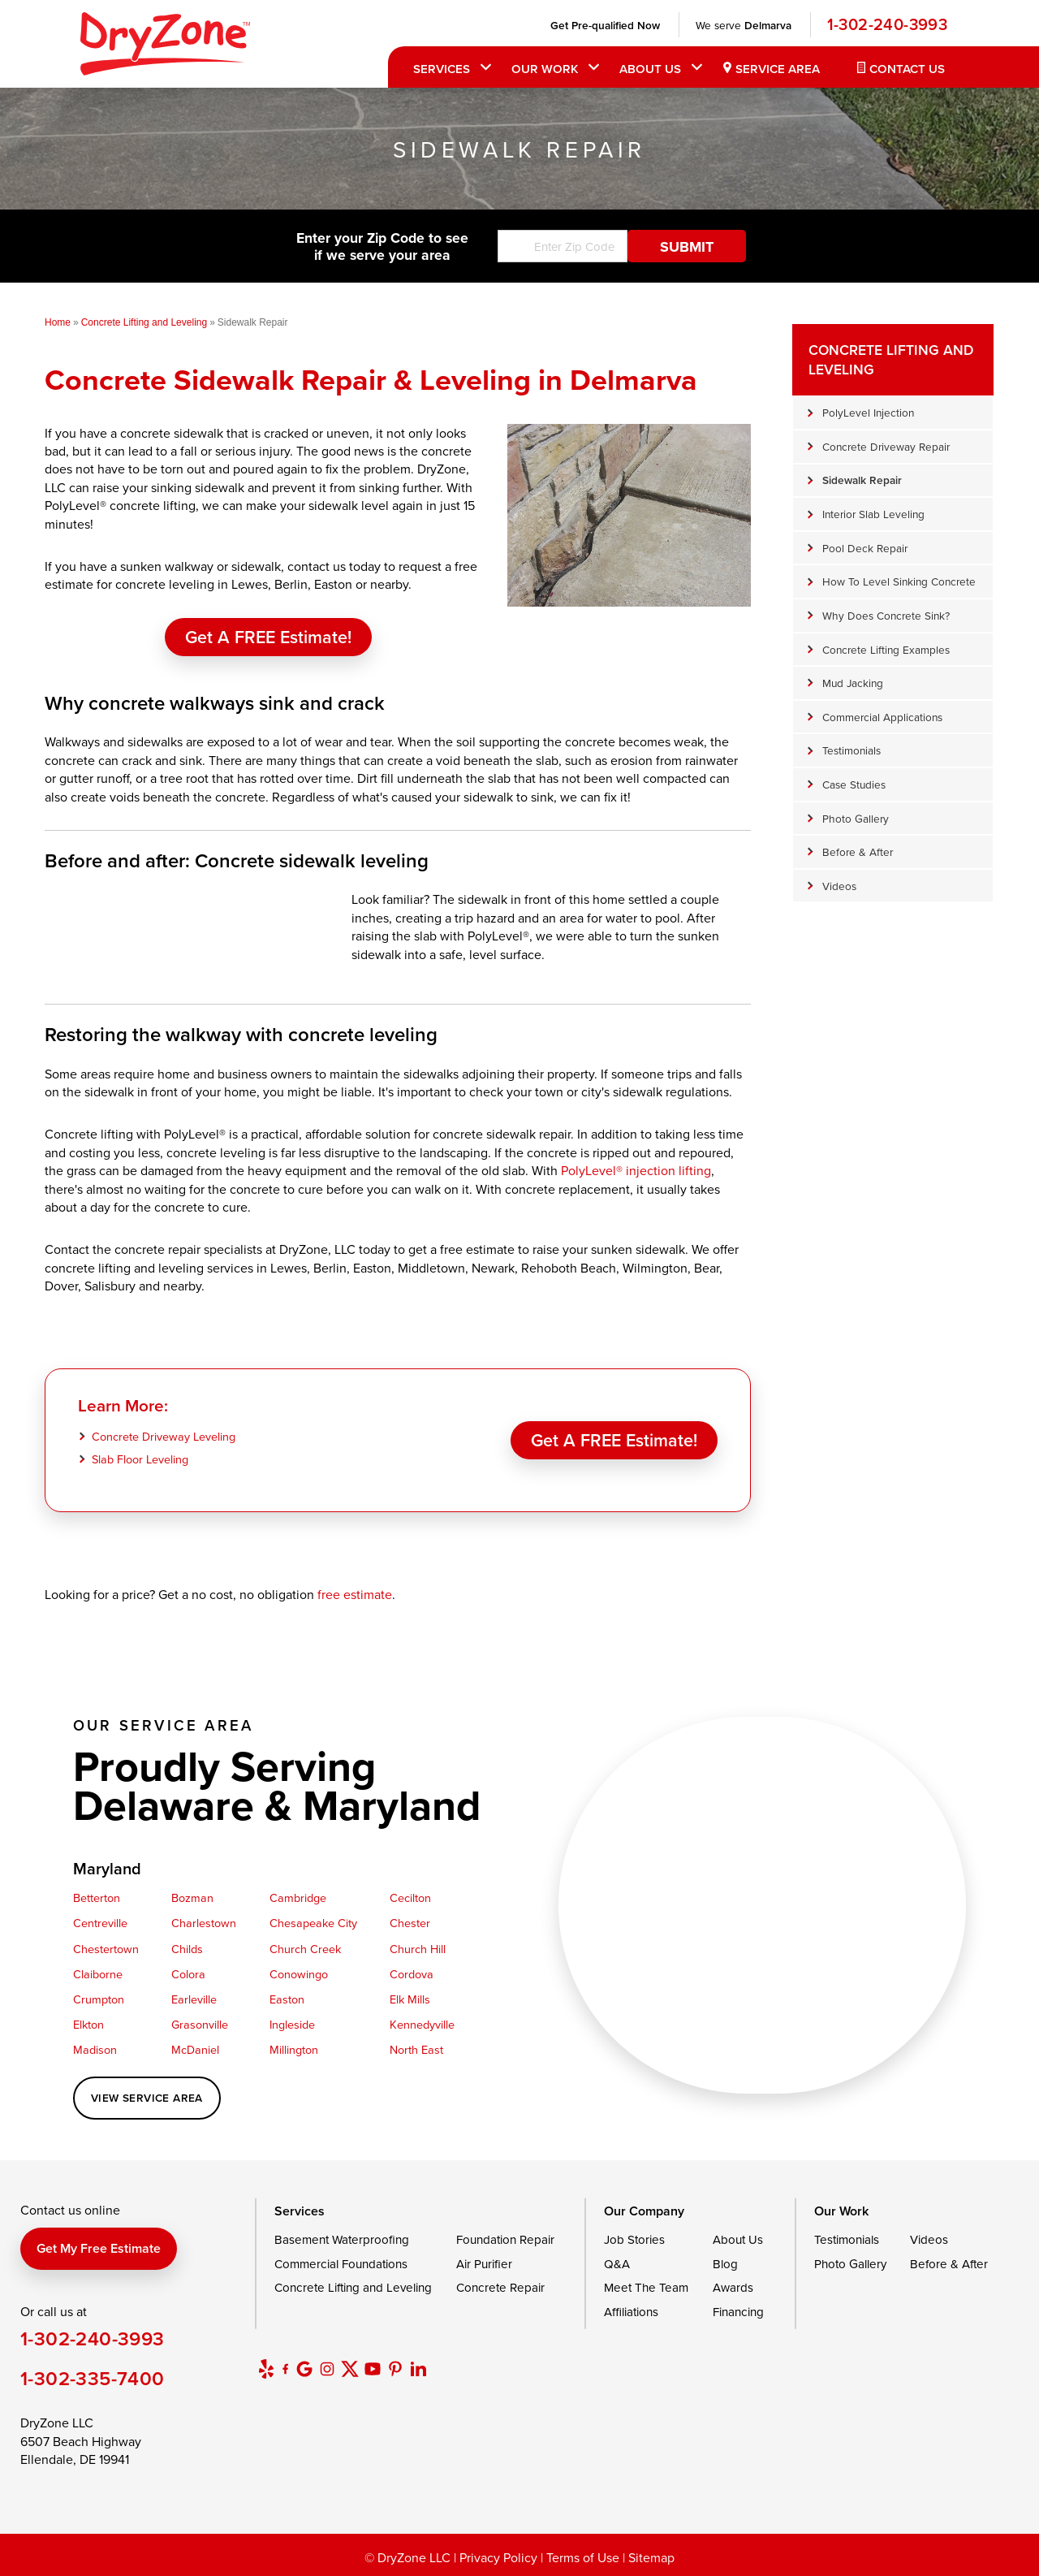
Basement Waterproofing (341, 2239)
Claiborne (98, 1973)
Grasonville (199, 2024)
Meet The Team (646, 2287)
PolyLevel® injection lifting (636, 1170)
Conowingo (298, 1973)
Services (441, 68)
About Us (650, 68)
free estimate (354, 1594)
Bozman (192, 1897)
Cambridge (297, 1897)
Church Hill (418, 1948)
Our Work (544, 68)
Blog (725, 2263)
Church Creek (305, 1948)
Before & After (857, 851)
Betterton (96, 1897)
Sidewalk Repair (862, 480)
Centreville (100, 1922)
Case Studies (854, 784)
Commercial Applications (882, 716)
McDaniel (195, 2049)
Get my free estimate (99, 2248)
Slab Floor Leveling (140, 1458)
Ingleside (292, 2024)
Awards (733, 2287)
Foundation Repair (505, 2239)
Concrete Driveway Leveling (163, 1436)
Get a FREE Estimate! (268, 637)
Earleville (194, 1999)
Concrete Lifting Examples (886, 649)
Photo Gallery (855, 818)
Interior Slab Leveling (873, 513)
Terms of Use (582, 2557)
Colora (188, 1973)
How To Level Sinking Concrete (899, 581)
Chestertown (106, 1948)
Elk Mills (410, 1999)
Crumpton (98, 1999)
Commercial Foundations (340, 2263)
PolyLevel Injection (868, 412)
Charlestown (203, 1922)
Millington (293, 2049)
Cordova (411, 1973)
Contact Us (907, 68)
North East (416, 2049)
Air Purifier (484, 2263)
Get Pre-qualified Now (605, 25)
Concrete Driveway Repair (886, 446)
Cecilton (410, 1897)
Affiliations (631, 2311)
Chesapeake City (313, 1922)
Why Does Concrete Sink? (886, 615)
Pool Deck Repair (865, 547)
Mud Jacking (852, 682)
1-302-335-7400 (92, 2378)
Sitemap (651, 2557)
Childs (187, 1948)
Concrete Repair (500, 2287)
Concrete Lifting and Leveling (890, 359)
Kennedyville (422, 2024)
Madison (95, 2049)
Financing (738, 2311)
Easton (286, 1999)
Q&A (617, 2263)
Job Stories (634, 2239)
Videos (839, 885)
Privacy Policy (498, 2557)
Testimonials (851, 750)
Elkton (88, 2024)
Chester (410, 1922)
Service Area (777, 68)
